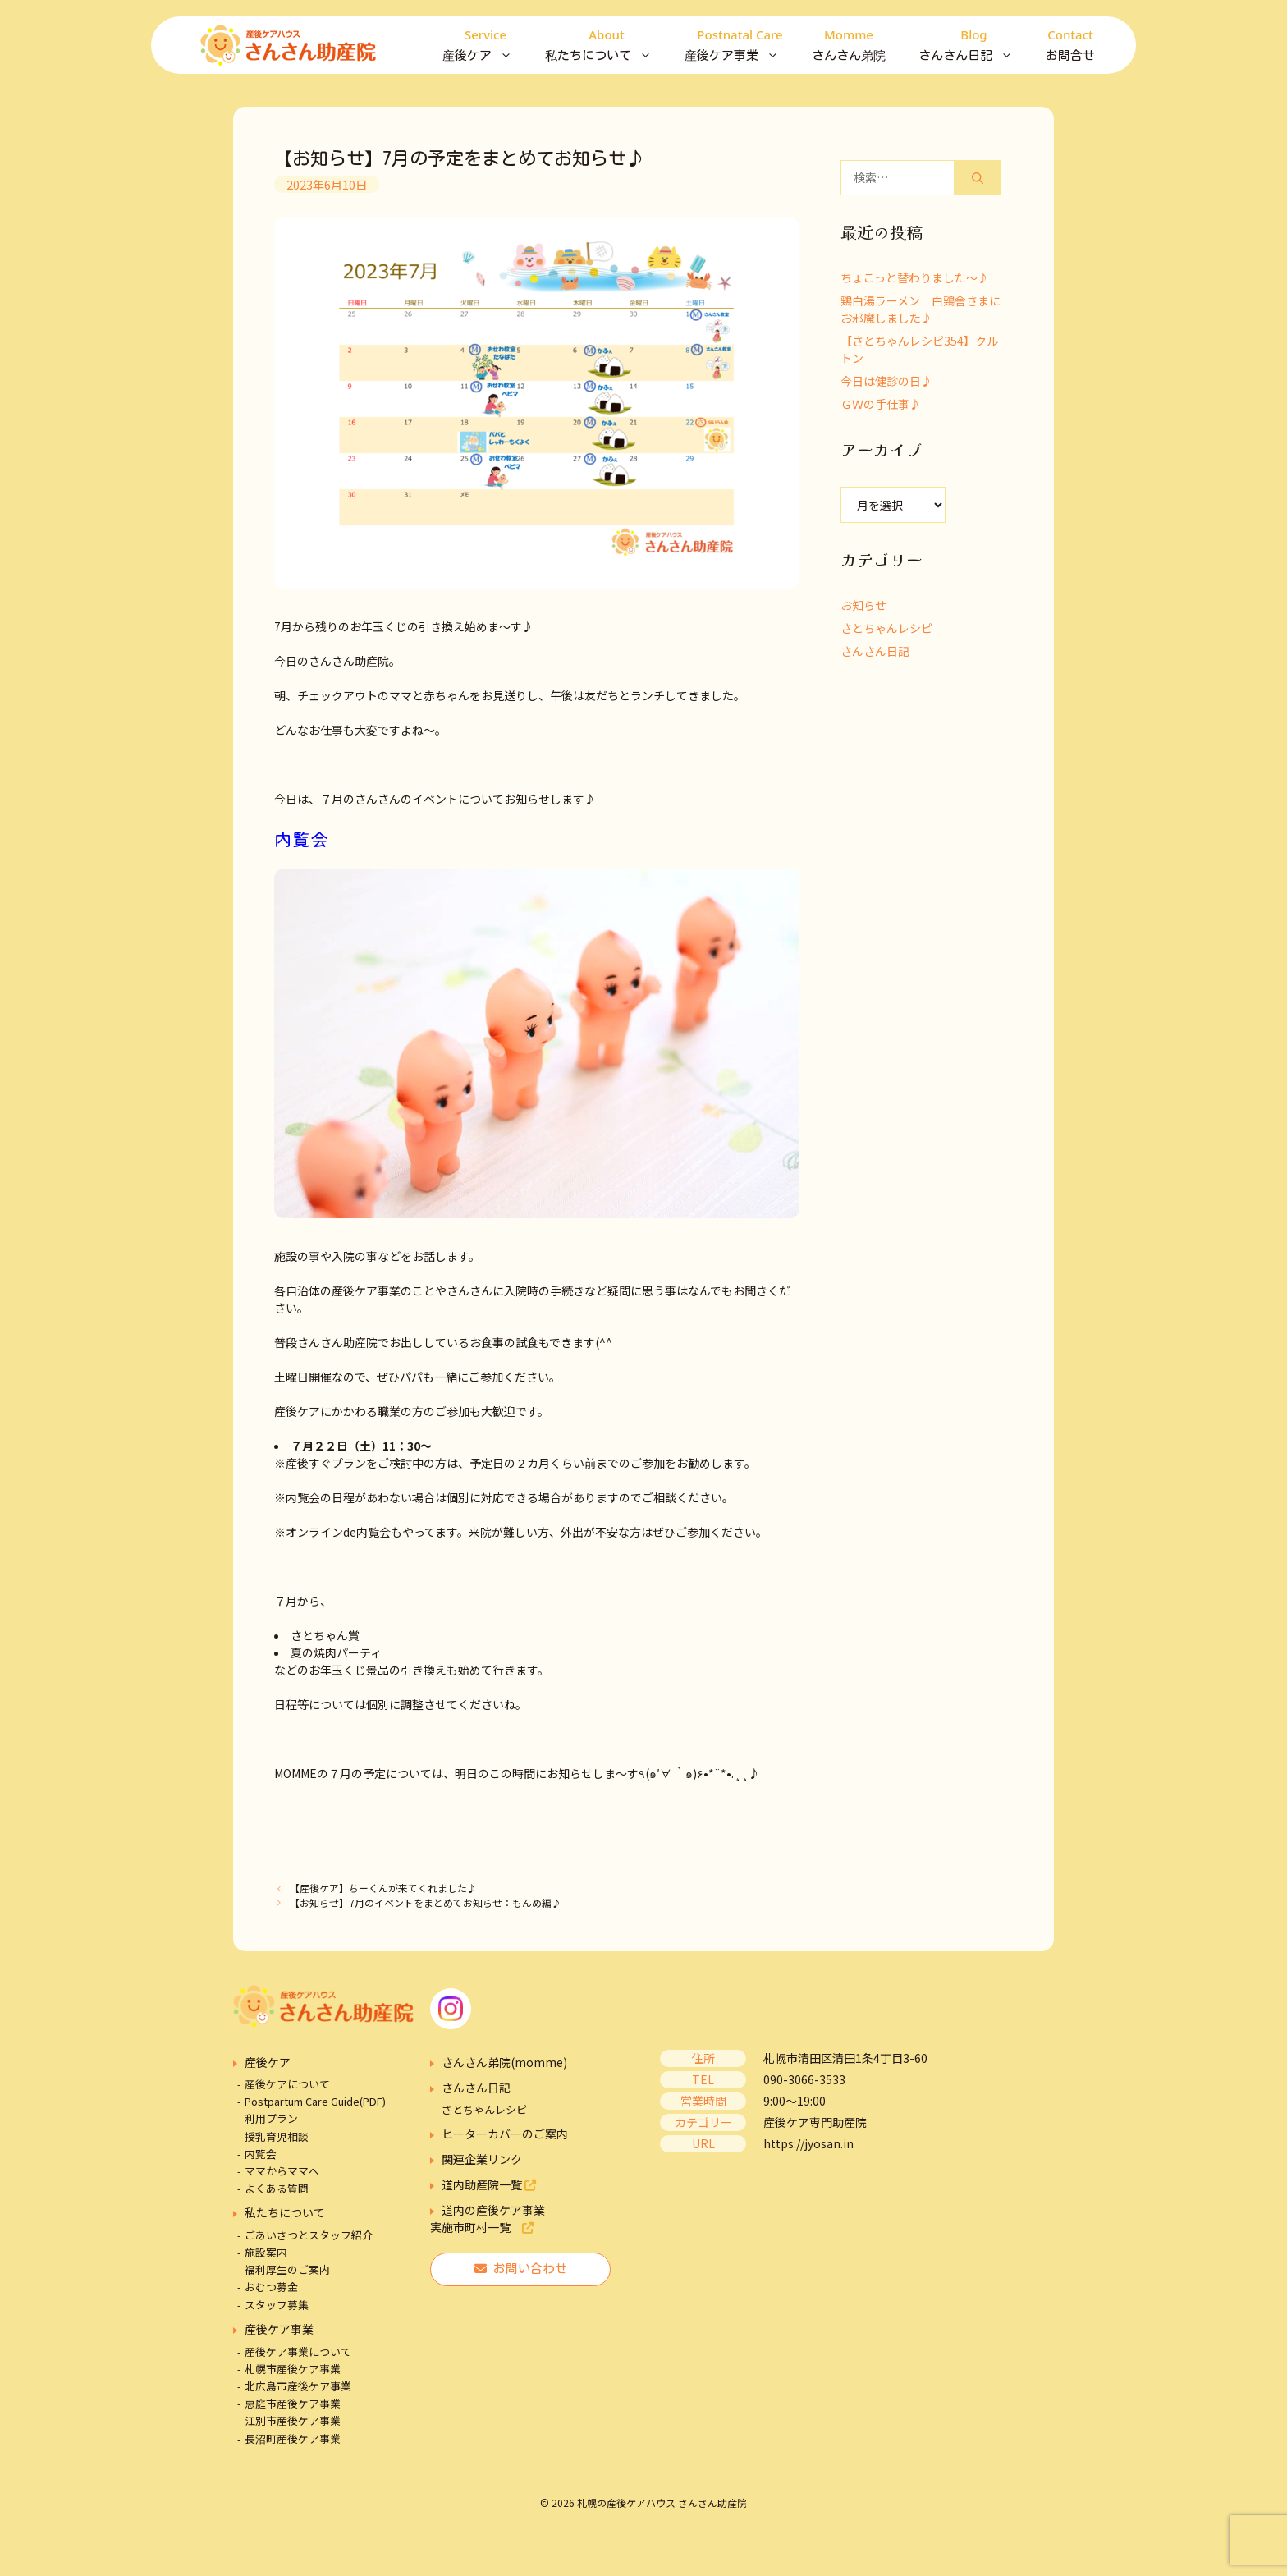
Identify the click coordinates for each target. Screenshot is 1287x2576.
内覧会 (261, 2153)
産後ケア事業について (298, 2351)
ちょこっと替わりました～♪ (914, 277)
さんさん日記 (973, 45)
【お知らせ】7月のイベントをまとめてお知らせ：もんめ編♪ (425, 1902)
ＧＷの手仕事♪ (880, 404)
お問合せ (1070, 43)
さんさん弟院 (849, 43)
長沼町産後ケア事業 (293, 2438)
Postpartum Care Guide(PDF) (315, 2101)
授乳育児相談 (277, 2136)
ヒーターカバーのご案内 (505, 2133)
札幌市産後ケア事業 (293, 2369)
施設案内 (266, 2252)
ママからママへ (282, 2171)
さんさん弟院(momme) (504, 2062)
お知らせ (863, 605)
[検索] (978, 177)
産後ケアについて (287, 2084)
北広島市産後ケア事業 (298, 2386)
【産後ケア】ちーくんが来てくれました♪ (383, 1888)
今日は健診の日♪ (886, 381)
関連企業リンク (482, 2159)
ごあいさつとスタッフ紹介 (309, 2235)
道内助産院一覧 (489, 2184)
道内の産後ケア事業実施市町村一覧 (487, 2218)
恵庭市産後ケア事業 (293, 2403)
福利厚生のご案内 (287, 2269)
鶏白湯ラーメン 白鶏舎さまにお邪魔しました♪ (920, 309)
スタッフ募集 (277, 2304)
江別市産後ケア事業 (293, 2420)
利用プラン (271, 2118)
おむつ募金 (271, 2286)
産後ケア (485, 45)
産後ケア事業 (740, 45)
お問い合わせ (520, 2268)
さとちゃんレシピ (886, 628)
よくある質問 (277, 2188)
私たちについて (606, 45)
